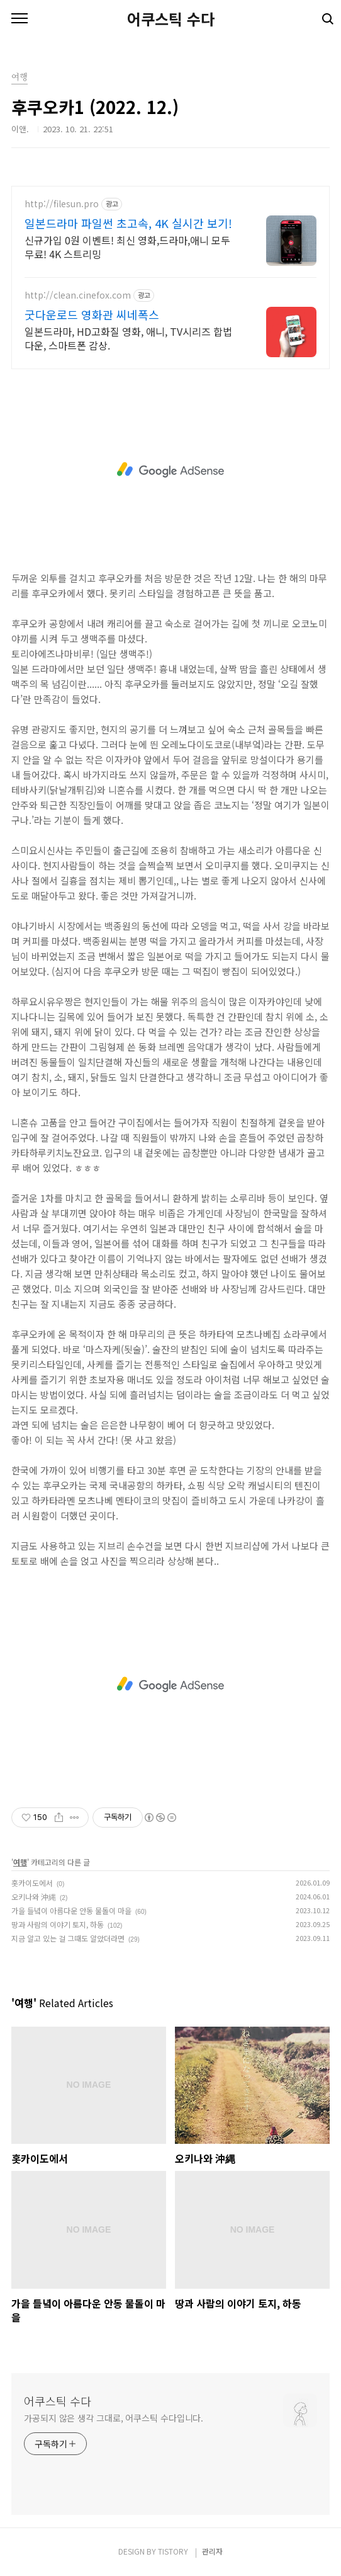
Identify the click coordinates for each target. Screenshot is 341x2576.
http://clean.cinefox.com (78, 295)
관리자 (212, 2551)
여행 (20, 1862)
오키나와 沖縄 (33, 1896)
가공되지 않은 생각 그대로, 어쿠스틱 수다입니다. (113, 2418)
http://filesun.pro (62, 203)
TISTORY (173, 2551)
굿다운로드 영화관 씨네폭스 (92, 314)
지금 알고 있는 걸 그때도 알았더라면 (68, 1938)
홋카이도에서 (32, 1882)
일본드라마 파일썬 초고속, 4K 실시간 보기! (128, 223)
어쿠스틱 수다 (171, 18)
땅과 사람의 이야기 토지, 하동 (57, 1924)
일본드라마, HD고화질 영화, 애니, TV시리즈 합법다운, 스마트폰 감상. (128, 338)
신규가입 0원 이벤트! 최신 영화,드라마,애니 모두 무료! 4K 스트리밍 (127, 246)
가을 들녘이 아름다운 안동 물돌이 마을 (71, 1910)
